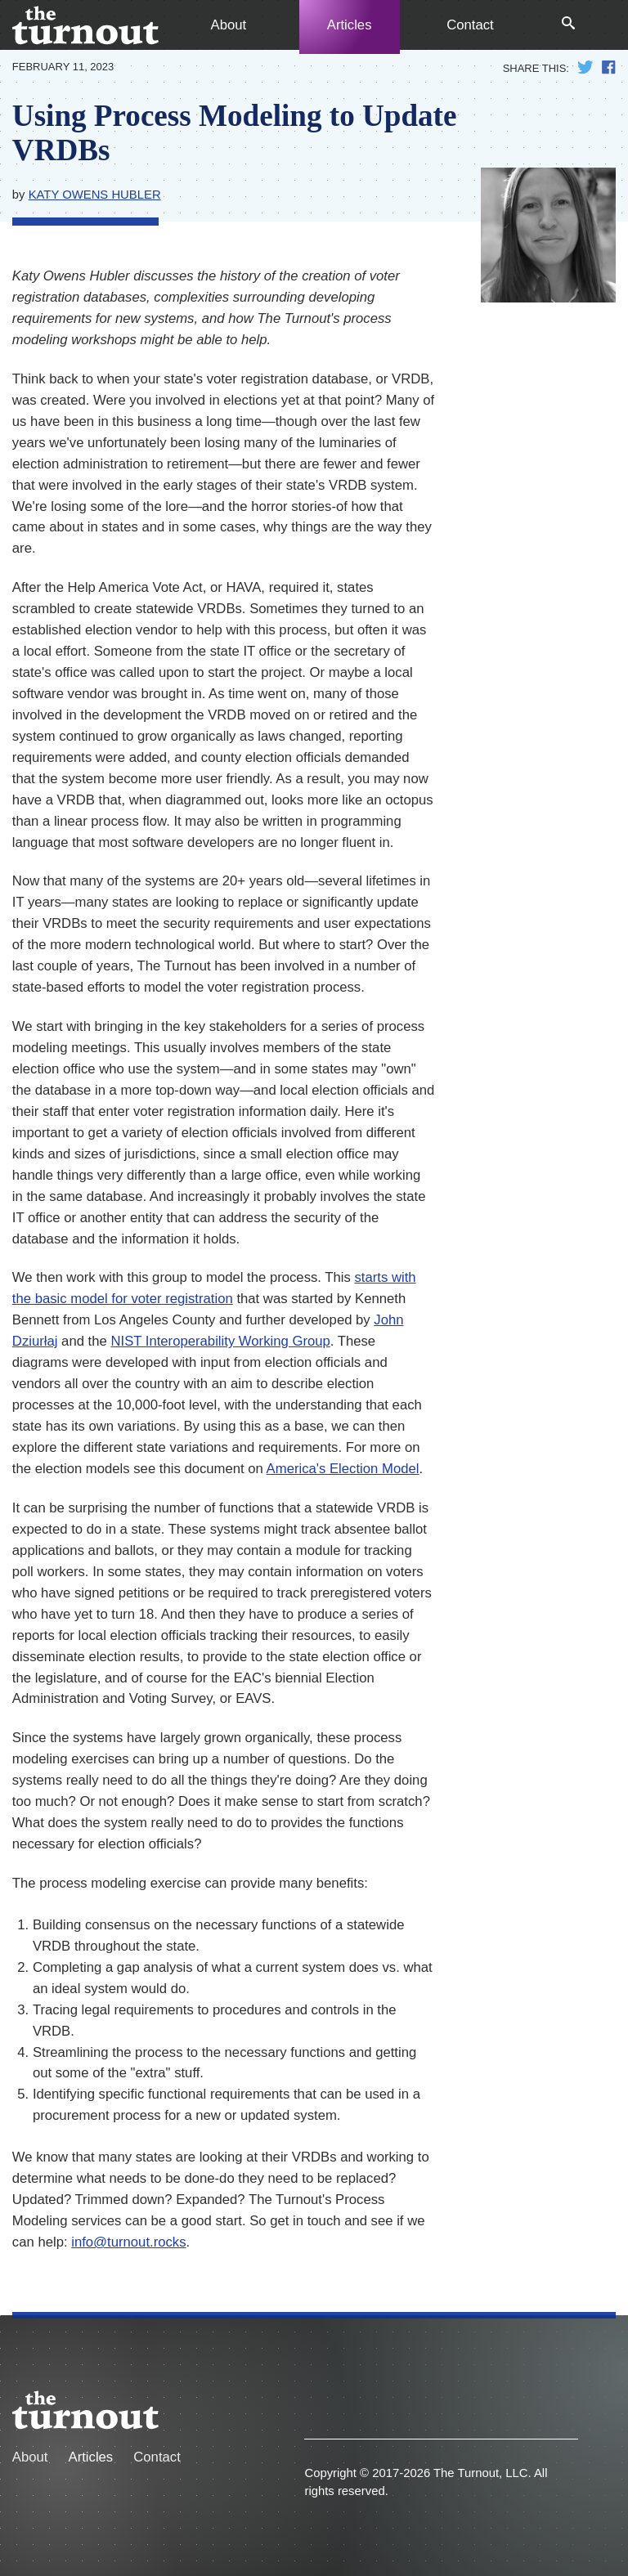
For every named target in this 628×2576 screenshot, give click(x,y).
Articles (349, 25)
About (229, 25)
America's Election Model (343, 1468)
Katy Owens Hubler (95, 194)
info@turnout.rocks (128, 2242)
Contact (470, 25)
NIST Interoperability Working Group (220, 1341)
